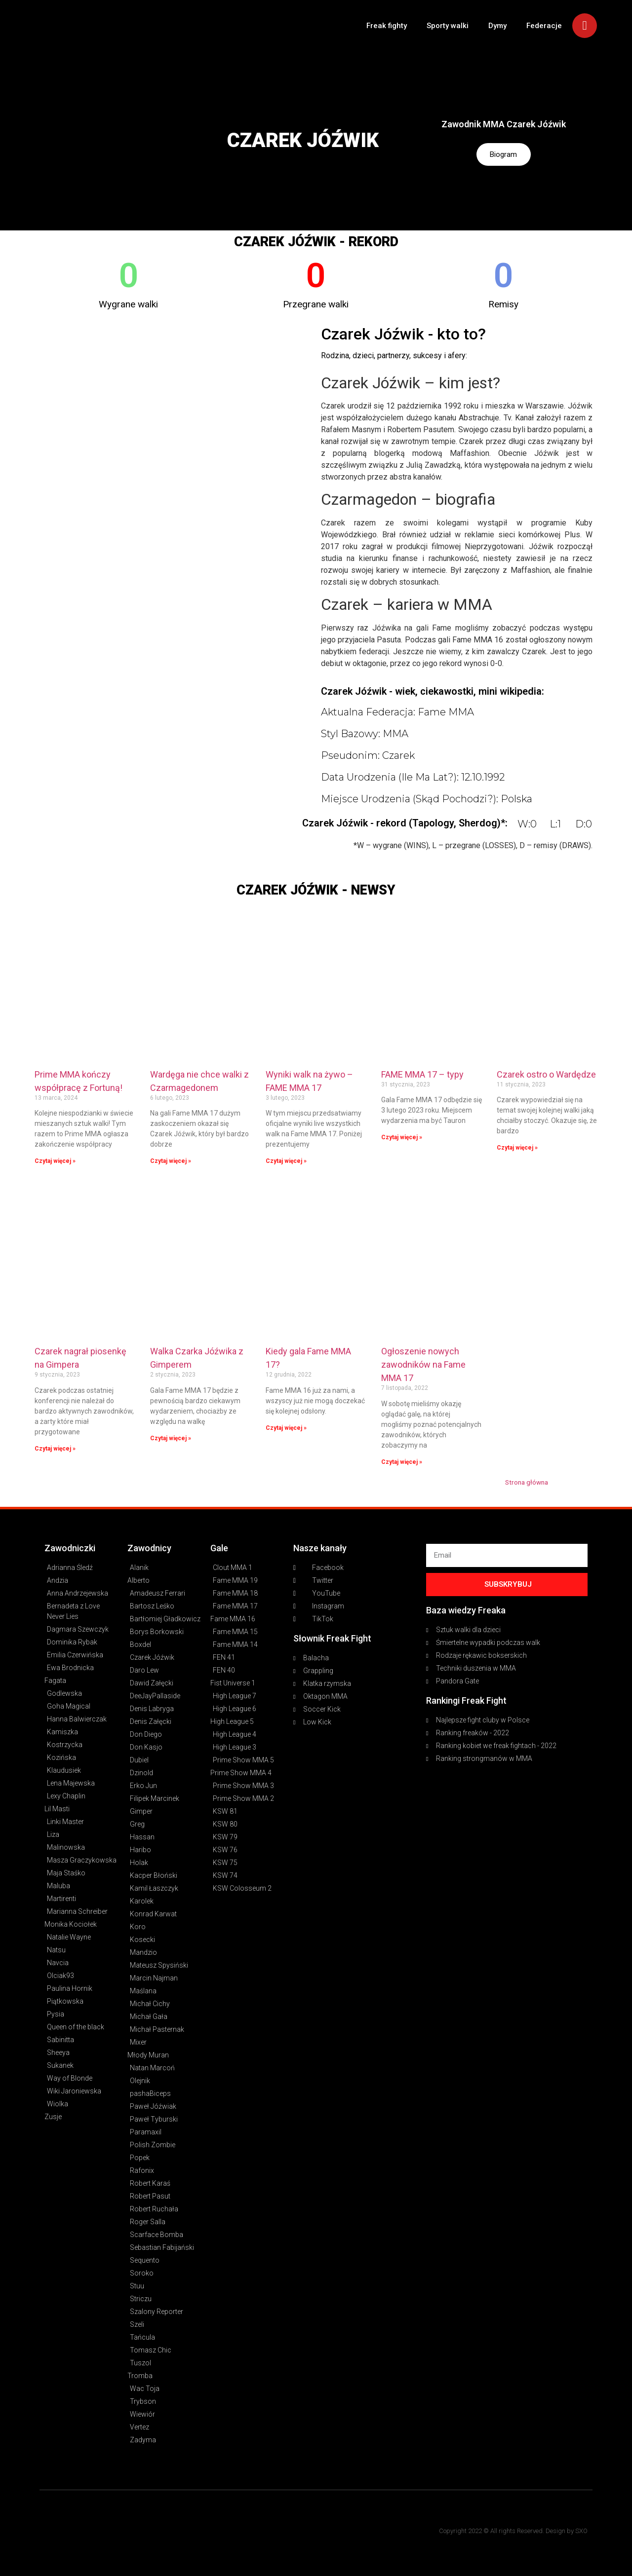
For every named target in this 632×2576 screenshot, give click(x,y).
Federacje (544, 25)
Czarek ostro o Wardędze (546, 1074)
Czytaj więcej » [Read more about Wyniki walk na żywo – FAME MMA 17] (286, 1160)
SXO (581, 2531)
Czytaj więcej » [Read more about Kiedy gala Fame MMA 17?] (286, 1427)
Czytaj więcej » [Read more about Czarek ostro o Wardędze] (517, 1147)
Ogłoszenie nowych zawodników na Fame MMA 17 (423, 1364)
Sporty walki (448, 25)
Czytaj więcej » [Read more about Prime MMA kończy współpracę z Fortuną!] (55, 1160)
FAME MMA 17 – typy (422, 1074)
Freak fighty (386, 25)
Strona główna (526, 1482)
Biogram (503, 154)
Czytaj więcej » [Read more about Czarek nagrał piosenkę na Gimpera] (55, 1448)
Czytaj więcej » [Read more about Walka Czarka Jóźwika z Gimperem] (170, 1438)
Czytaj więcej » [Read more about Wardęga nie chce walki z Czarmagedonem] (170, 1160)
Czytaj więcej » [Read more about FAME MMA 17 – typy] (401, 1137)
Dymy (497, 25)
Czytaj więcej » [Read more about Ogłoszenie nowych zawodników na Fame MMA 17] (401, 1461)
